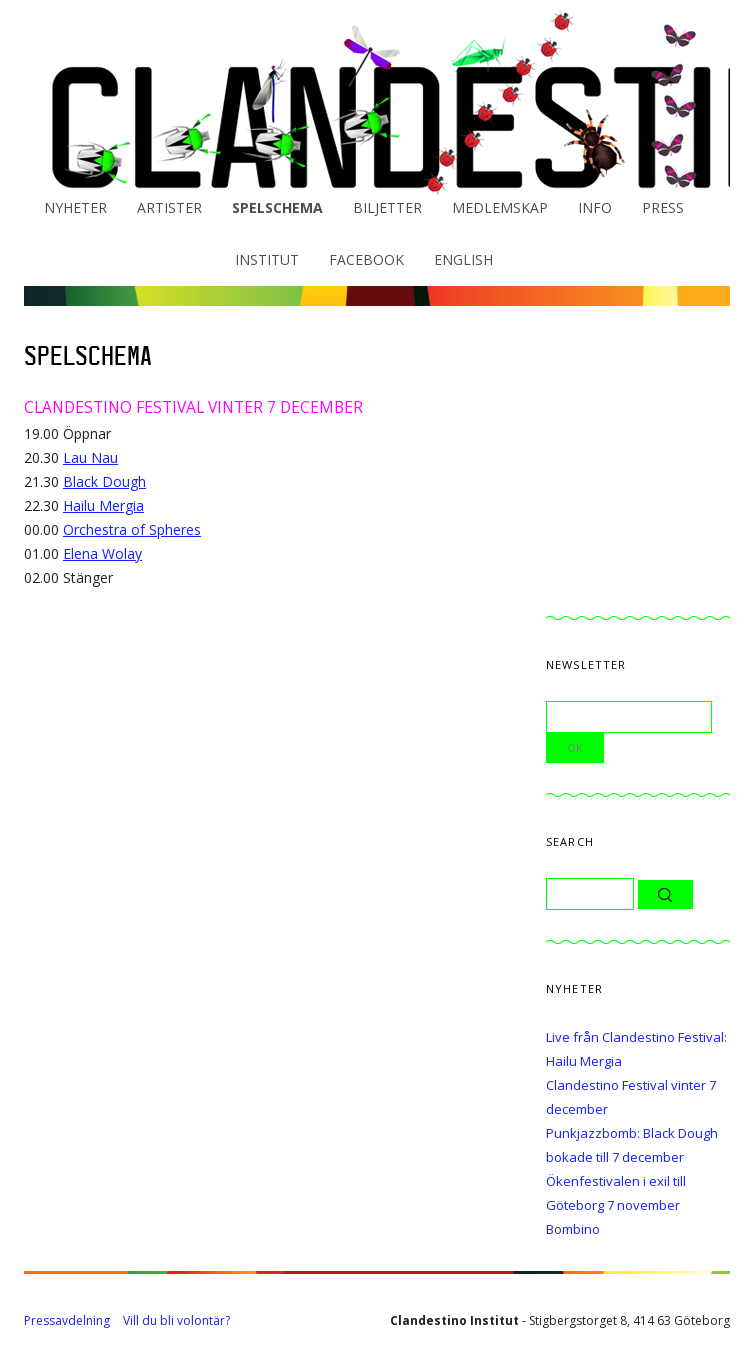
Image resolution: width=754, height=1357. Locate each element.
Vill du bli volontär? (176, 1320)
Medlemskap (500, 207)
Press (663, 207)
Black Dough (104, 481)
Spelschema (277, 207)
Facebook (366, 259)
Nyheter (75, 207)
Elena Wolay (102, 553)
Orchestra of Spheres (132, 529)
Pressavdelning (67, 1320)
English (463, 259)
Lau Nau (90, 457)
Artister (169, 207)
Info (595, 207)
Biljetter (387, 207)
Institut (267, 259)
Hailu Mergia (103, 505)
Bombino (573, 1229)
